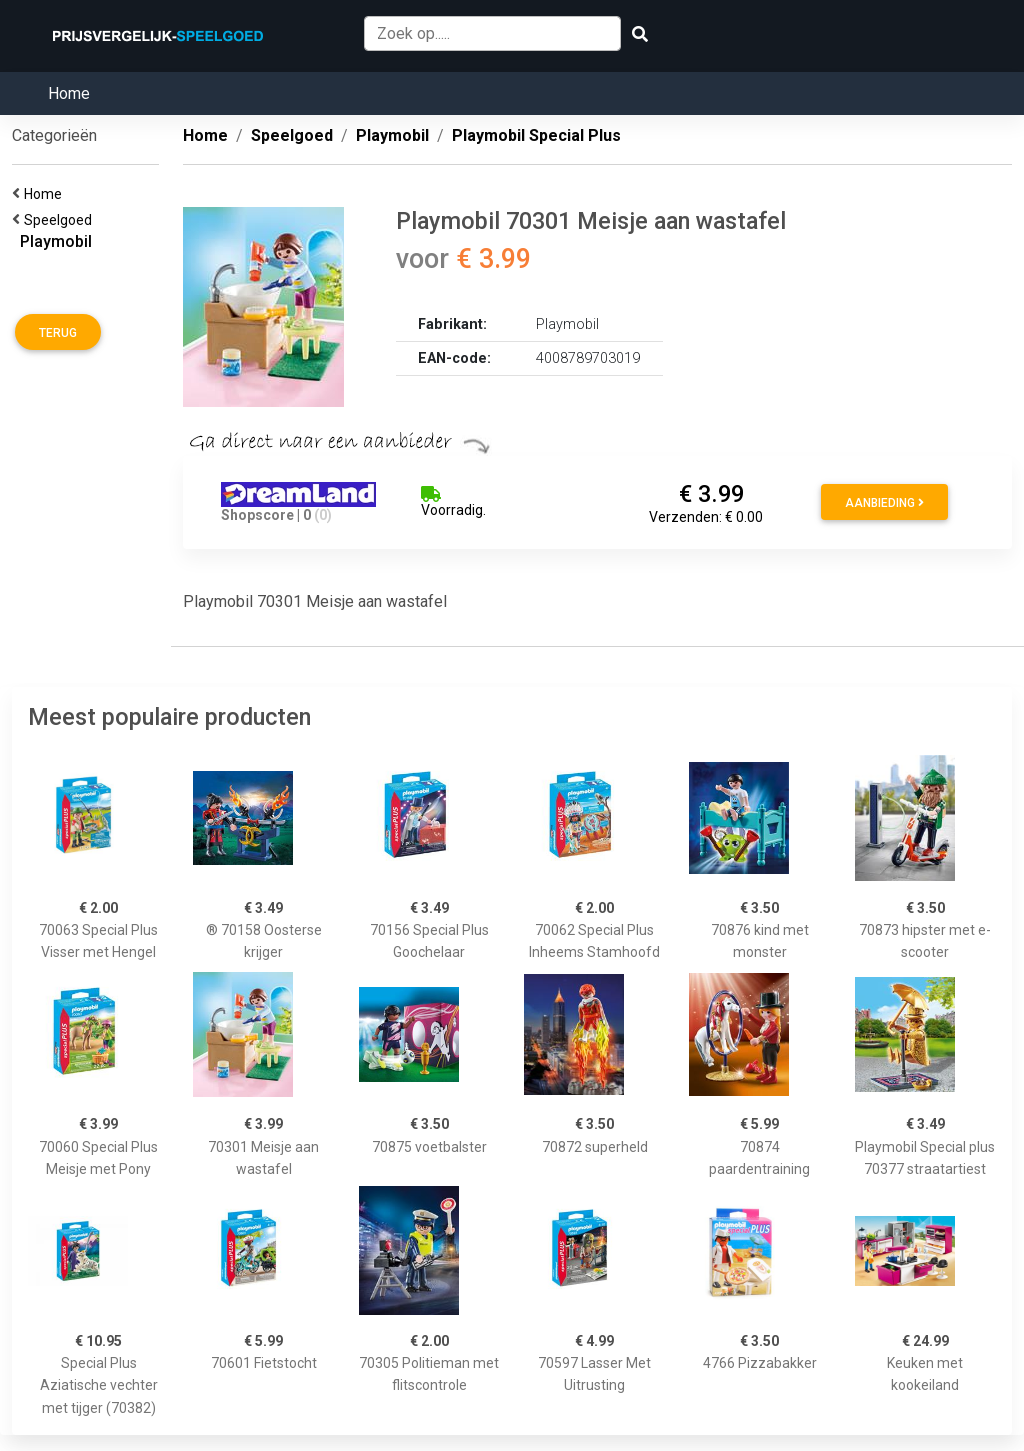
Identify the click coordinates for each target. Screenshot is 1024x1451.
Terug (58, 333)
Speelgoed (61, 220)
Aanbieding (884, 503)
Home (69, 93)
